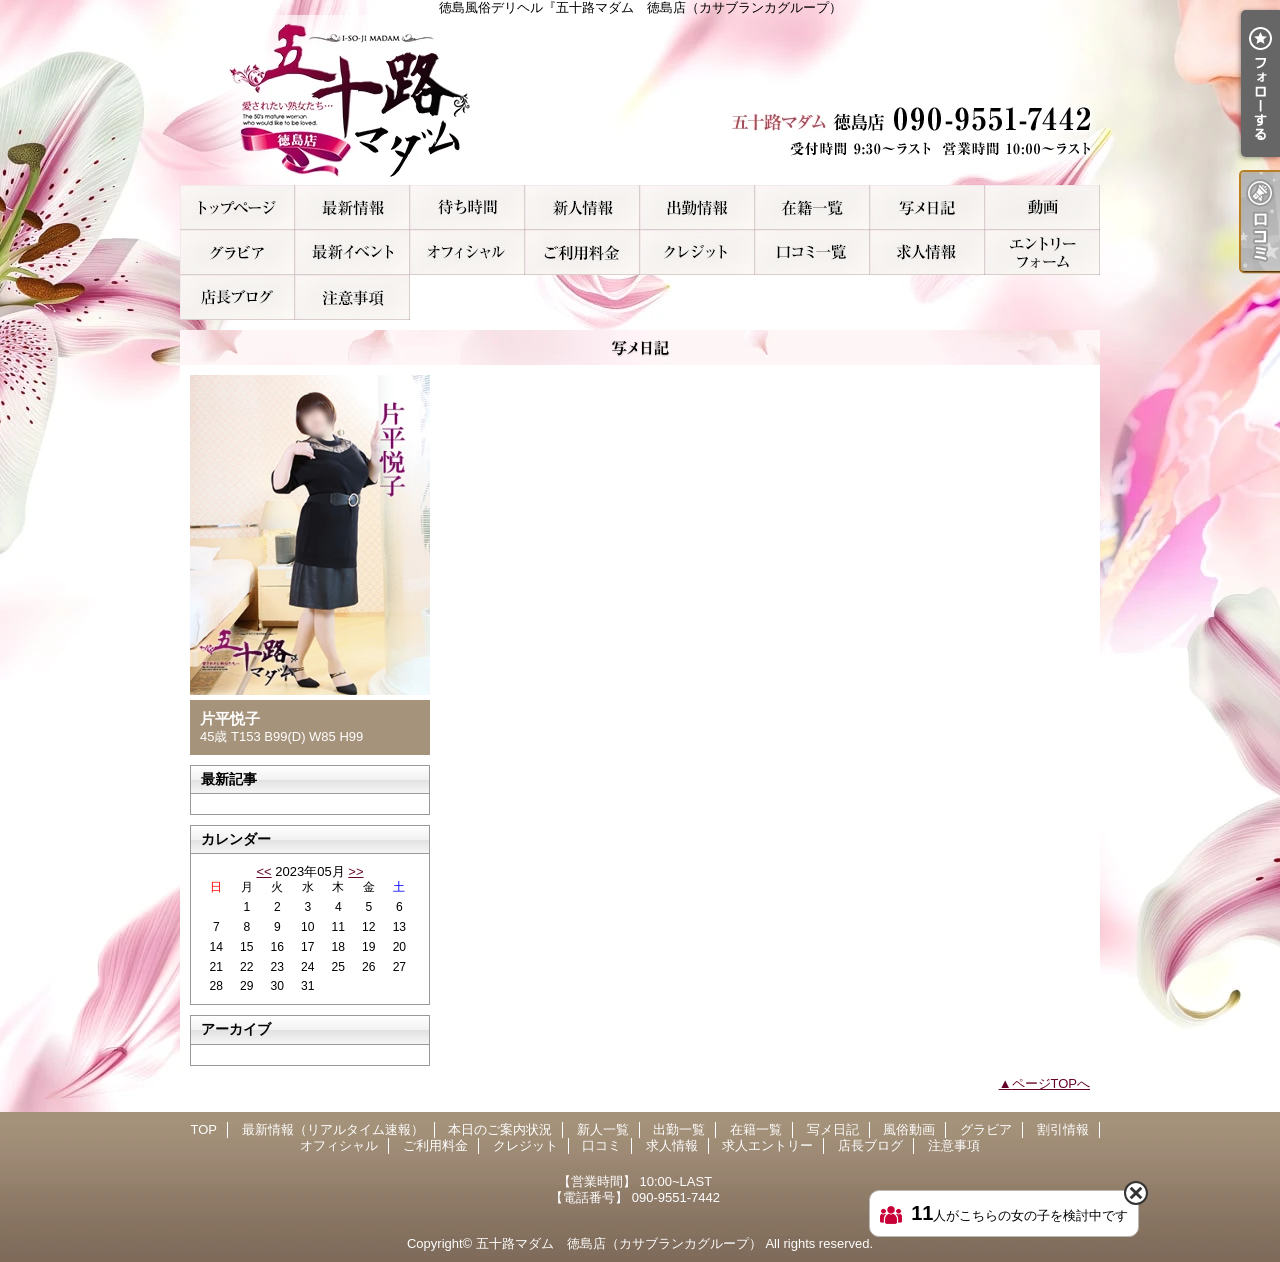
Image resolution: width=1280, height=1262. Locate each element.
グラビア (237, 252)
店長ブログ (237, 297)
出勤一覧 (697, 207)
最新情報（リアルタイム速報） (352, 207)
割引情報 (352, 252)
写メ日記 (927, 207)
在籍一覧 (812, 207)
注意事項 (352, 297)
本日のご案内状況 (467, 207)
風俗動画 (1042, 207)
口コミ (812, 252)
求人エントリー (1042, 252)
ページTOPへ (1051, 1083)
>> (355, 871)
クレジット (697, 252)
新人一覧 (582, 207)
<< (263, 871)
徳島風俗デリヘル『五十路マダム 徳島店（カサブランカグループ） (640, 100)
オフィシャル (467, 252)
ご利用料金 (582, 252)
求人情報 (927, 252)
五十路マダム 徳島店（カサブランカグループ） (619, 1243)
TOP (237, 207)
